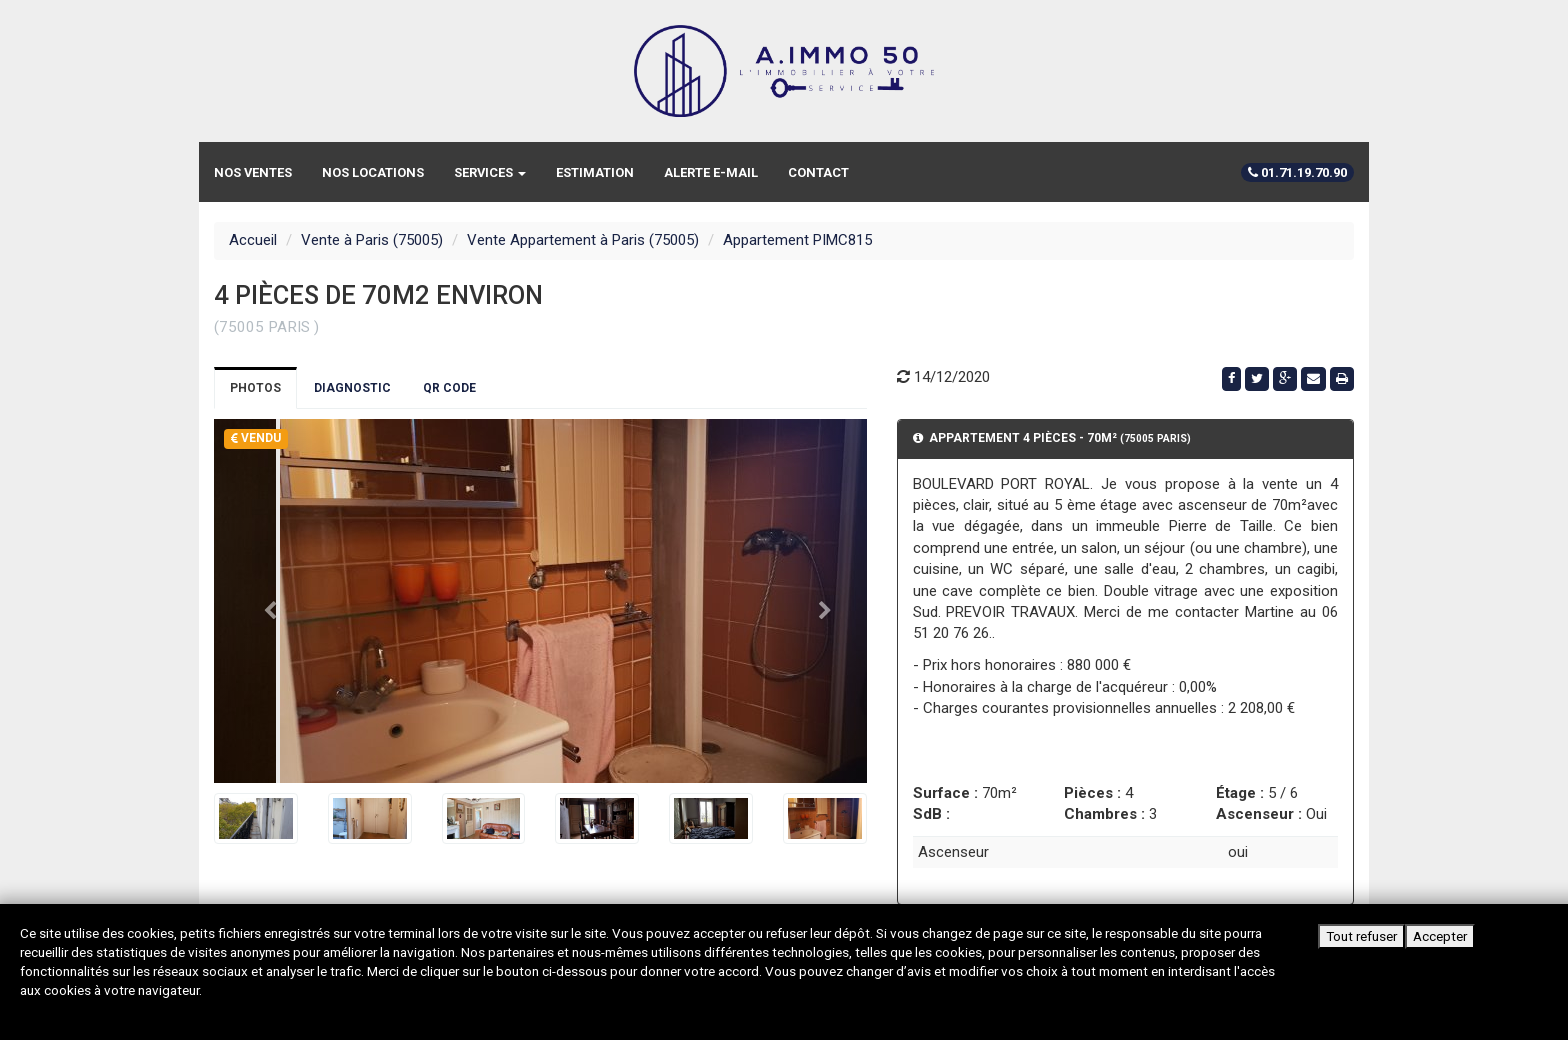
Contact (818, 172)
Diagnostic (352, 388)
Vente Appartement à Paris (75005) (583, 240)
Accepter (1440, 936)
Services (490, 172)
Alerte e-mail (711, 172)
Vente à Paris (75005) (372, 240)
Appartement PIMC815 (797, 240)
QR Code (449, 388)
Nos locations (373, 172)
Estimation (595, 172)
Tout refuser (1361, 936)
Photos (255, 388)
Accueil (253, 240)
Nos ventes (253, 172)
